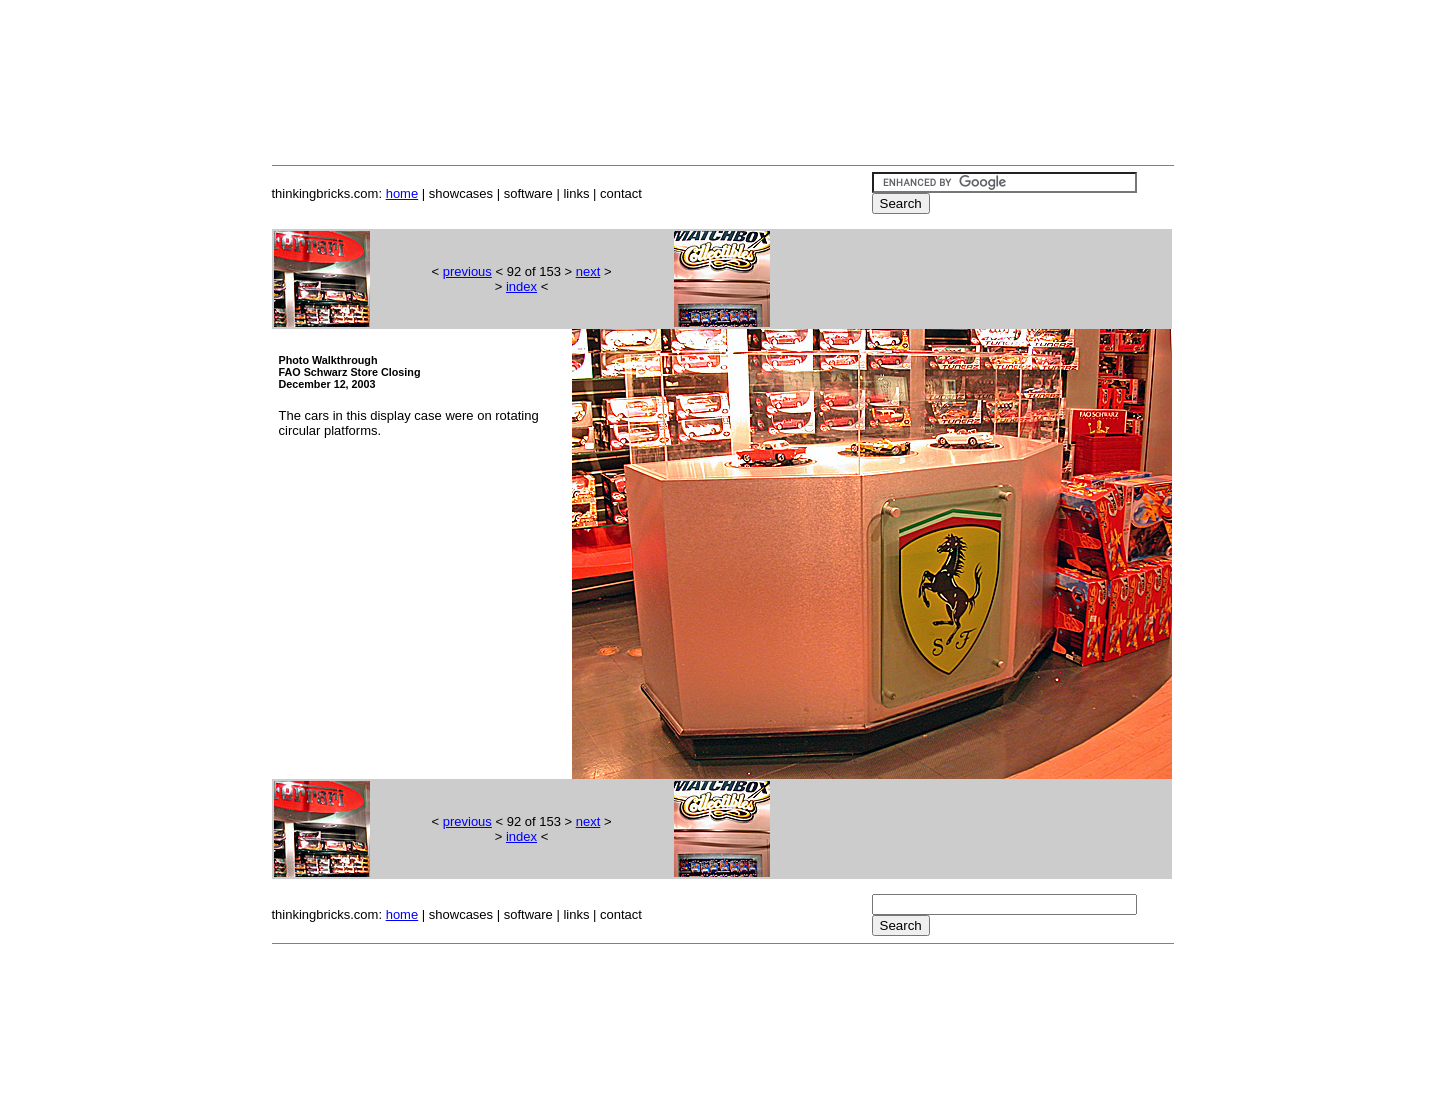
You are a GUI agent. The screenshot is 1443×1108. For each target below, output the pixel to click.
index (521, 286)
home (402, 193)
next (588, 271)
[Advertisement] (722, 58)
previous (467, 271)
